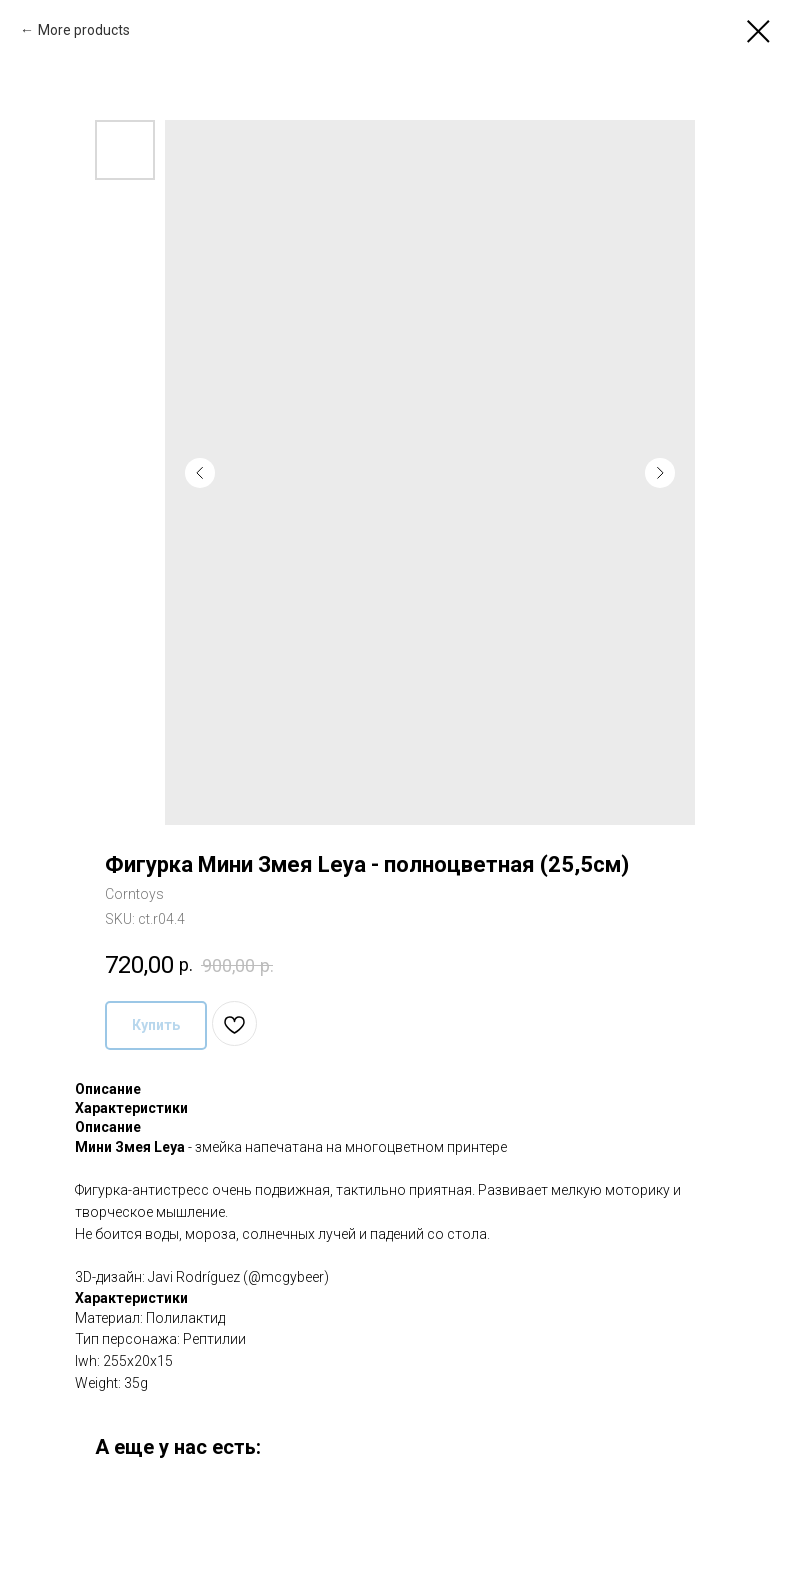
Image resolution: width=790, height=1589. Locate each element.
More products (84, 30)
